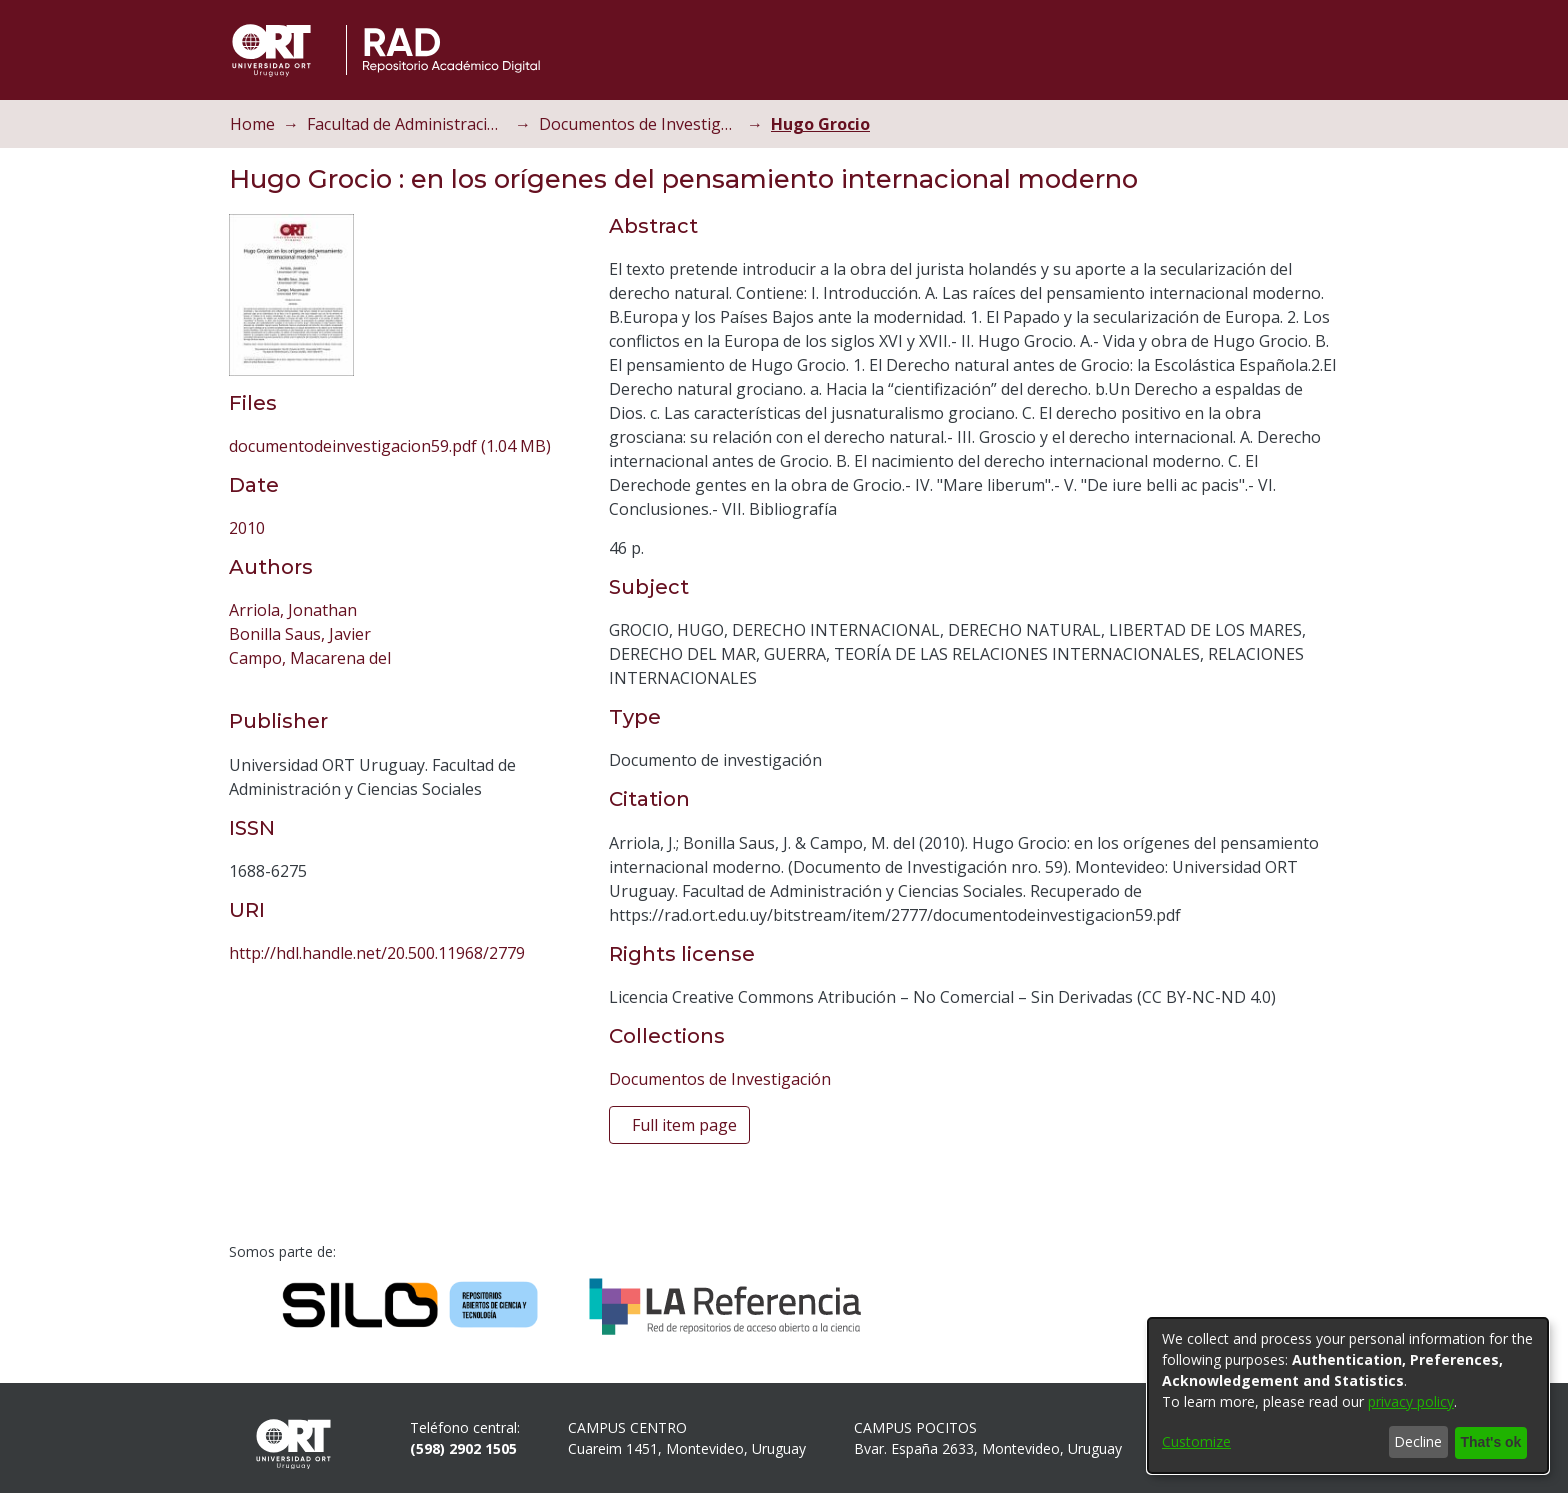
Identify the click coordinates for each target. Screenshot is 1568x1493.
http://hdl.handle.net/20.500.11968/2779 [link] (377, 953)
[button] (1299, 50)
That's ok (1488, 1442)
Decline (1413, 1442)
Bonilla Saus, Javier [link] (300, 634)
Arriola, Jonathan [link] (293, 610)
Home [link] (252, 124)
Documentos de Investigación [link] (639, 124)
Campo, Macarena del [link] (310, 658)
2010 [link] (247, 528)
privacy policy (1411, 1402)
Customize (1196, 1442)
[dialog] (1348, 1396)
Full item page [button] (684, 1125)
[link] (390, 446)
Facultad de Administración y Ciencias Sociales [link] (407, 124)
